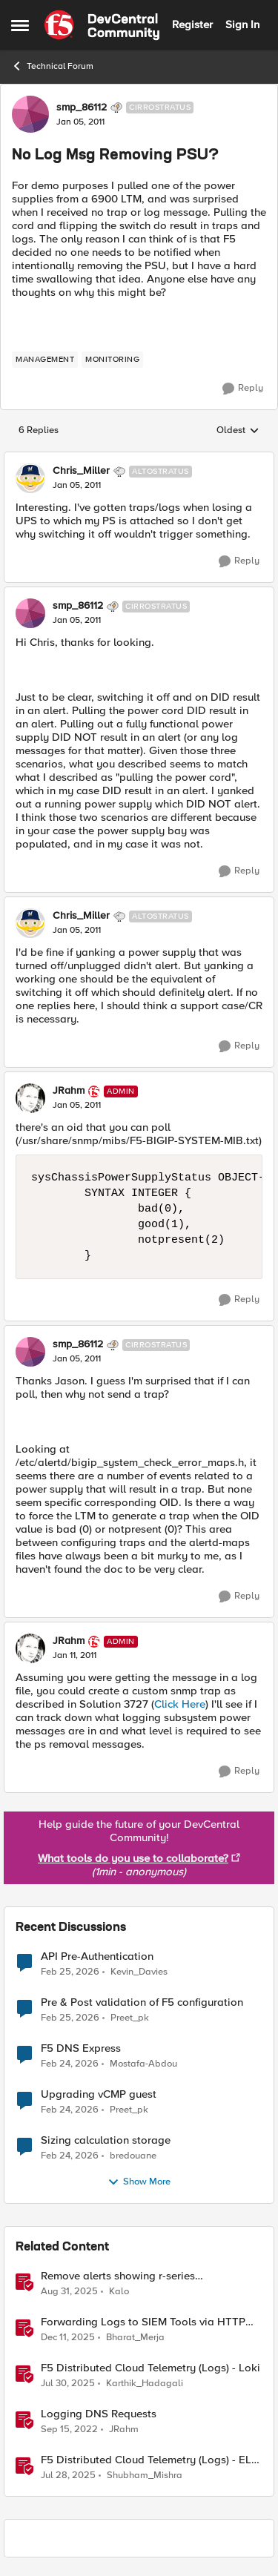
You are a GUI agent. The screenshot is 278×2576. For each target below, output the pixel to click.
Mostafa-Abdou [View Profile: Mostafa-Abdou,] (143, 2063)
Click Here (179, 1704)
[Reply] (242, 388)
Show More (139, 2182)
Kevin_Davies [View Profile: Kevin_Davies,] (139, 1971)
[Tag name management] (45, 359)
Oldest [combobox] (237, 431)
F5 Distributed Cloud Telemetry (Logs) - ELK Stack (149, 2460)
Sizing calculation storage (106, 2140)
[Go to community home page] (102, 25)
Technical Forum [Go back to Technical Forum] (52, 66)
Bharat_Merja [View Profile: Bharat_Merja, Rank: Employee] (135, 2336)
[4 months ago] (70, 1972)
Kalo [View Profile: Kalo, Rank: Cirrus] (119, 2290)
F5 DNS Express (81, 2048)
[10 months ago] (69, 2291)
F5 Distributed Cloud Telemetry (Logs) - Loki (150, 2368)
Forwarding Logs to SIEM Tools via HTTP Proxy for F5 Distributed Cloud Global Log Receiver (146, 2322)
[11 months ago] (68, 2383)
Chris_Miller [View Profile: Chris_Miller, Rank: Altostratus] (81, 471)
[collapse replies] (139, 459)
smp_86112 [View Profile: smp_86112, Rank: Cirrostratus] (81, 107)
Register (192, 24)
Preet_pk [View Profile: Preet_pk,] (129, 2017)
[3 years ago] (69, 2429)
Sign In (242, 24)
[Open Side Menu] (20, 25)
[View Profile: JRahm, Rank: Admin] (30, 1098)
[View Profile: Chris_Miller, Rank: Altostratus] (30, 478)
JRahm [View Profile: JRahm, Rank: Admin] (69, 1091)
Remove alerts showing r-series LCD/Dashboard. (118, 2276)
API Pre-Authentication (97, 1956)
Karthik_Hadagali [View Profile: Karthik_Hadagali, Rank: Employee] (144, 2382)
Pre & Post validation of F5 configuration (142, 2002)
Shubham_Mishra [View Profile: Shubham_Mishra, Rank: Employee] (144, 2475)
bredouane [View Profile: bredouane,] (133, 2155)
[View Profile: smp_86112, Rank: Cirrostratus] (30, 114)
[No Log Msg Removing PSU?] (77, 485)
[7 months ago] (68, 2337)
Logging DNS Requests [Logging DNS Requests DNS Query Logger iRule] (98, 2414)
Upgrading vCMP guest (98, 2094)
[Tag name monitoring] (112, 359)
